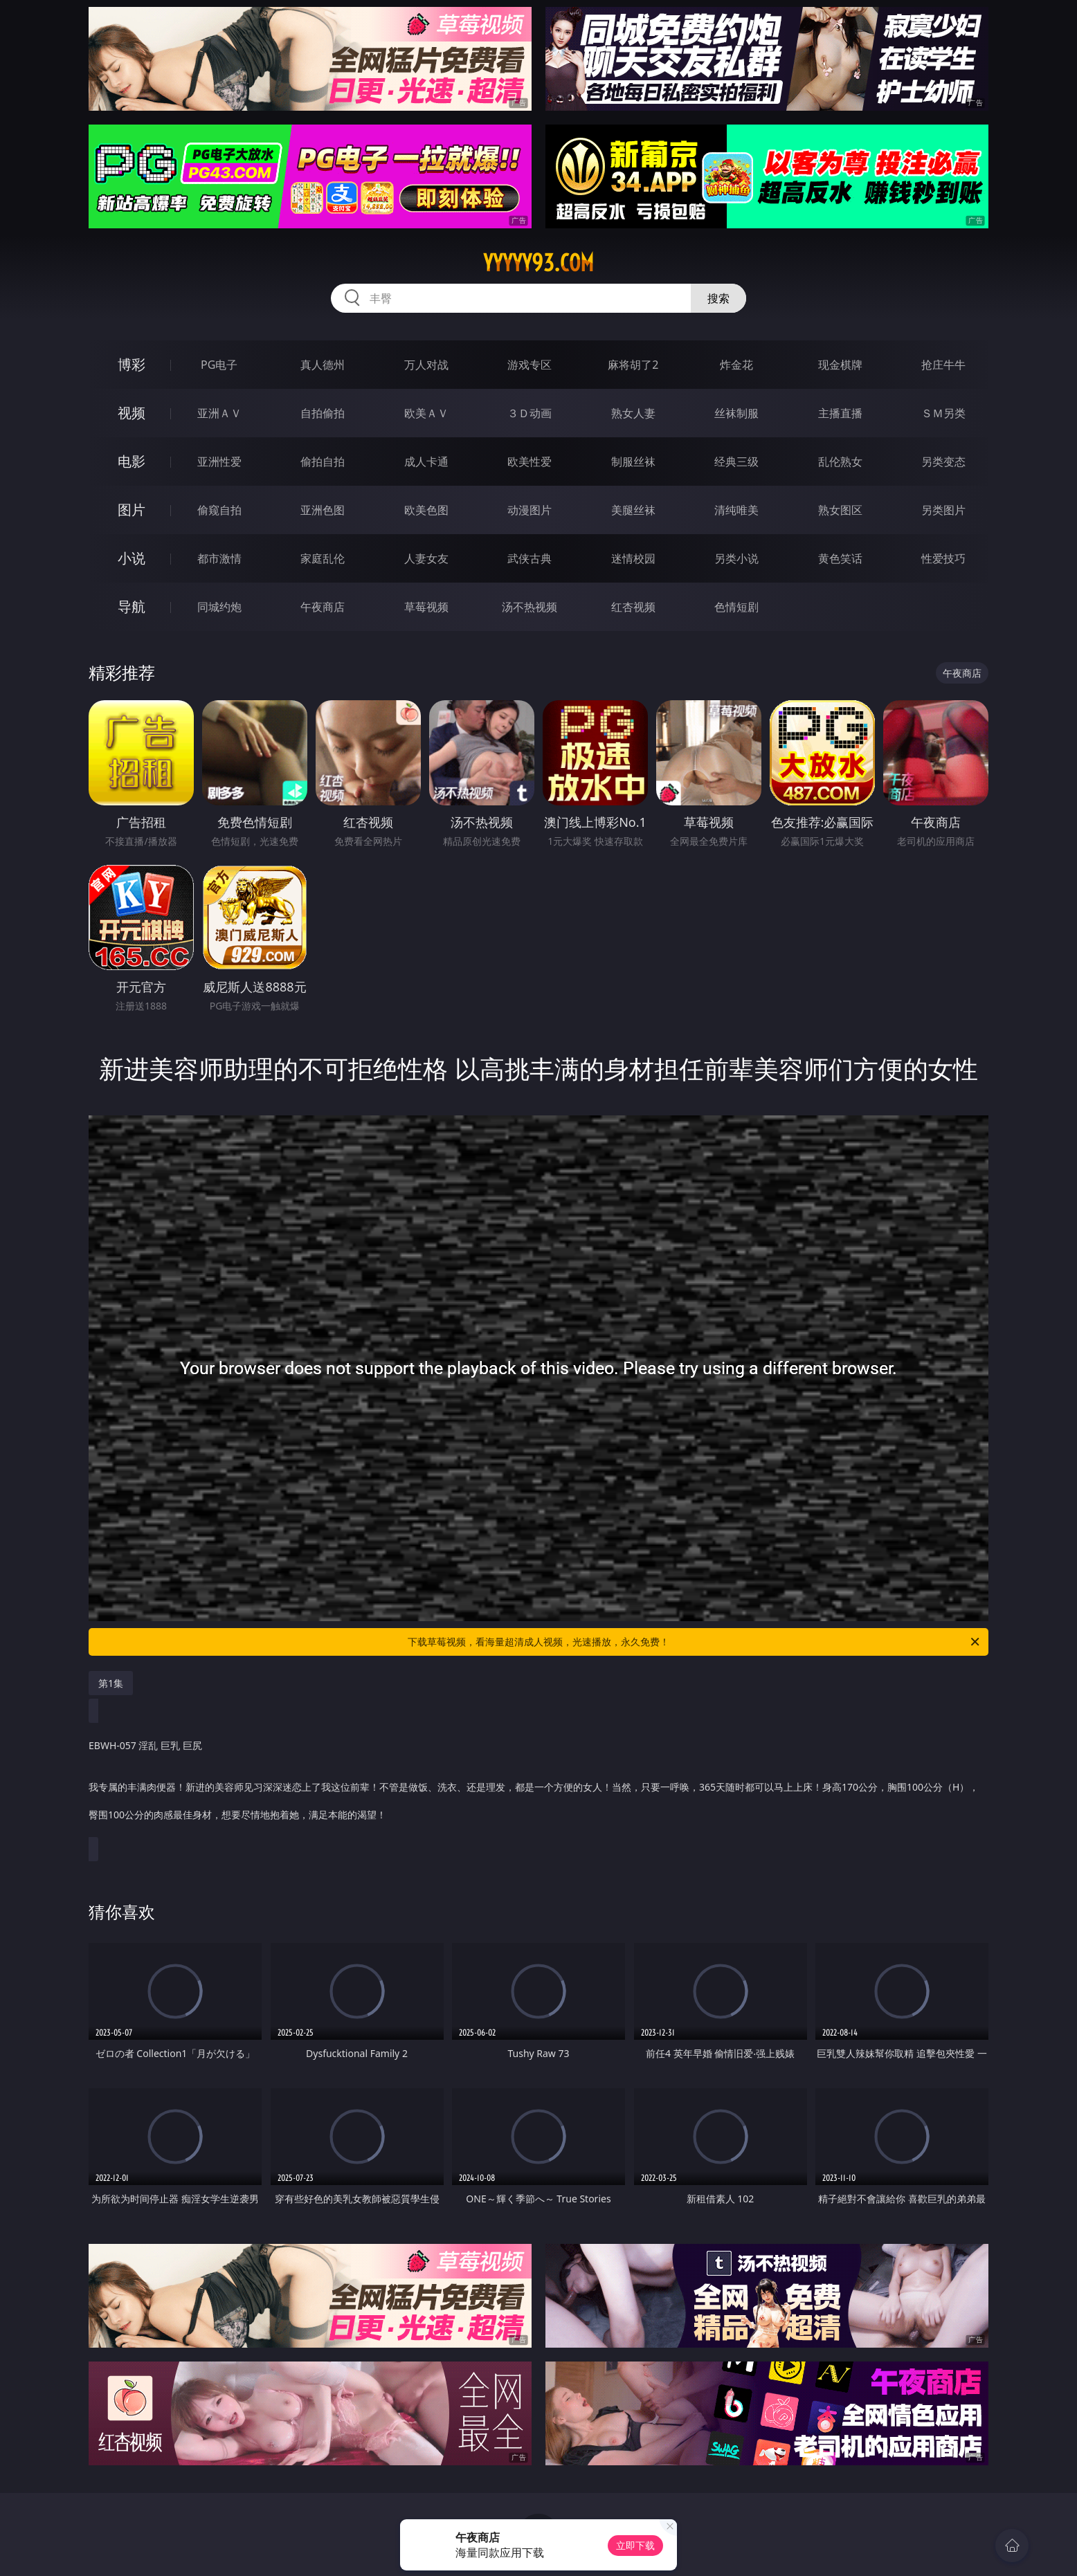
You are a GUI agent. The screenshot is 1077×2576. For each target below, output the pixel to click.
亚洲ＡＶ (219, 413)
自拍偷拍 (322, 413)
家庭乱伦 (322, 558)
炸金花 (736, 364)
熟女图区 (840, 510)
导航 (131, 606)
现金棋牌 (840, 364)
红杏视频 (633, 606)
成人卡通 (426, 461)
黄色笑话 (840, 558)
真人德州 (322, 364)
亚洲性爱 (219, 461)
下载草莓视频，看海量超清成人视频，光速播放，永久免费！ (694, 1642)
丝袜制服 (736, 413)
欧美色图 (426, 510)
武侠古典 (529, 558)
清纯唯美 (736, 510)
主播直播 (840, 413)
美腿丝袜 (633, 510)
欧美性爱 (529, 461)
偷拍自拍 (322, 461)
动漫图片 (529, 510)
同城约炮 (219, 606)
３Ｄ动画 (529, 413)
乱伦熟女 (840, 461)
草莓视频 (426, 606)
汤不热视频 (529, 606)
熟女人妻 (633, 413)
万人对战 (426, 364)
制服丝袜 (633, 461)
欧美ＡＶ (426, 413)
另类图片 (943, 510)
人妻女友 (426, 558)
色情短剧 (736, 606)
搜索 (718, 298)
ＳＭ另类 (943, 413)
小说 (131, 558)
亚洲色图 (322, 510)
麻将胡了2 (633, 364)
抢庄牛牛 (943, 364)
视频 (131, 412)
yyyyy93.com (538, 263)
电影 (131, 461)
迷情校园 (633, 558)
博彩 (131, 364)
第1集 (110, 1683)
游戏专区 (529, 364)
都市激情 (219, 558)
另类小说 (736, 558)
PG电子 (219, 364)
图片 (131, 509)
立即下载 (635, 2545)
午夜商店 (322, 606)
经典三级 (736, 461)
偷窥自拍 (219, 510)
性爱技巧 (943, 558)
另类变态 (943, 461)
